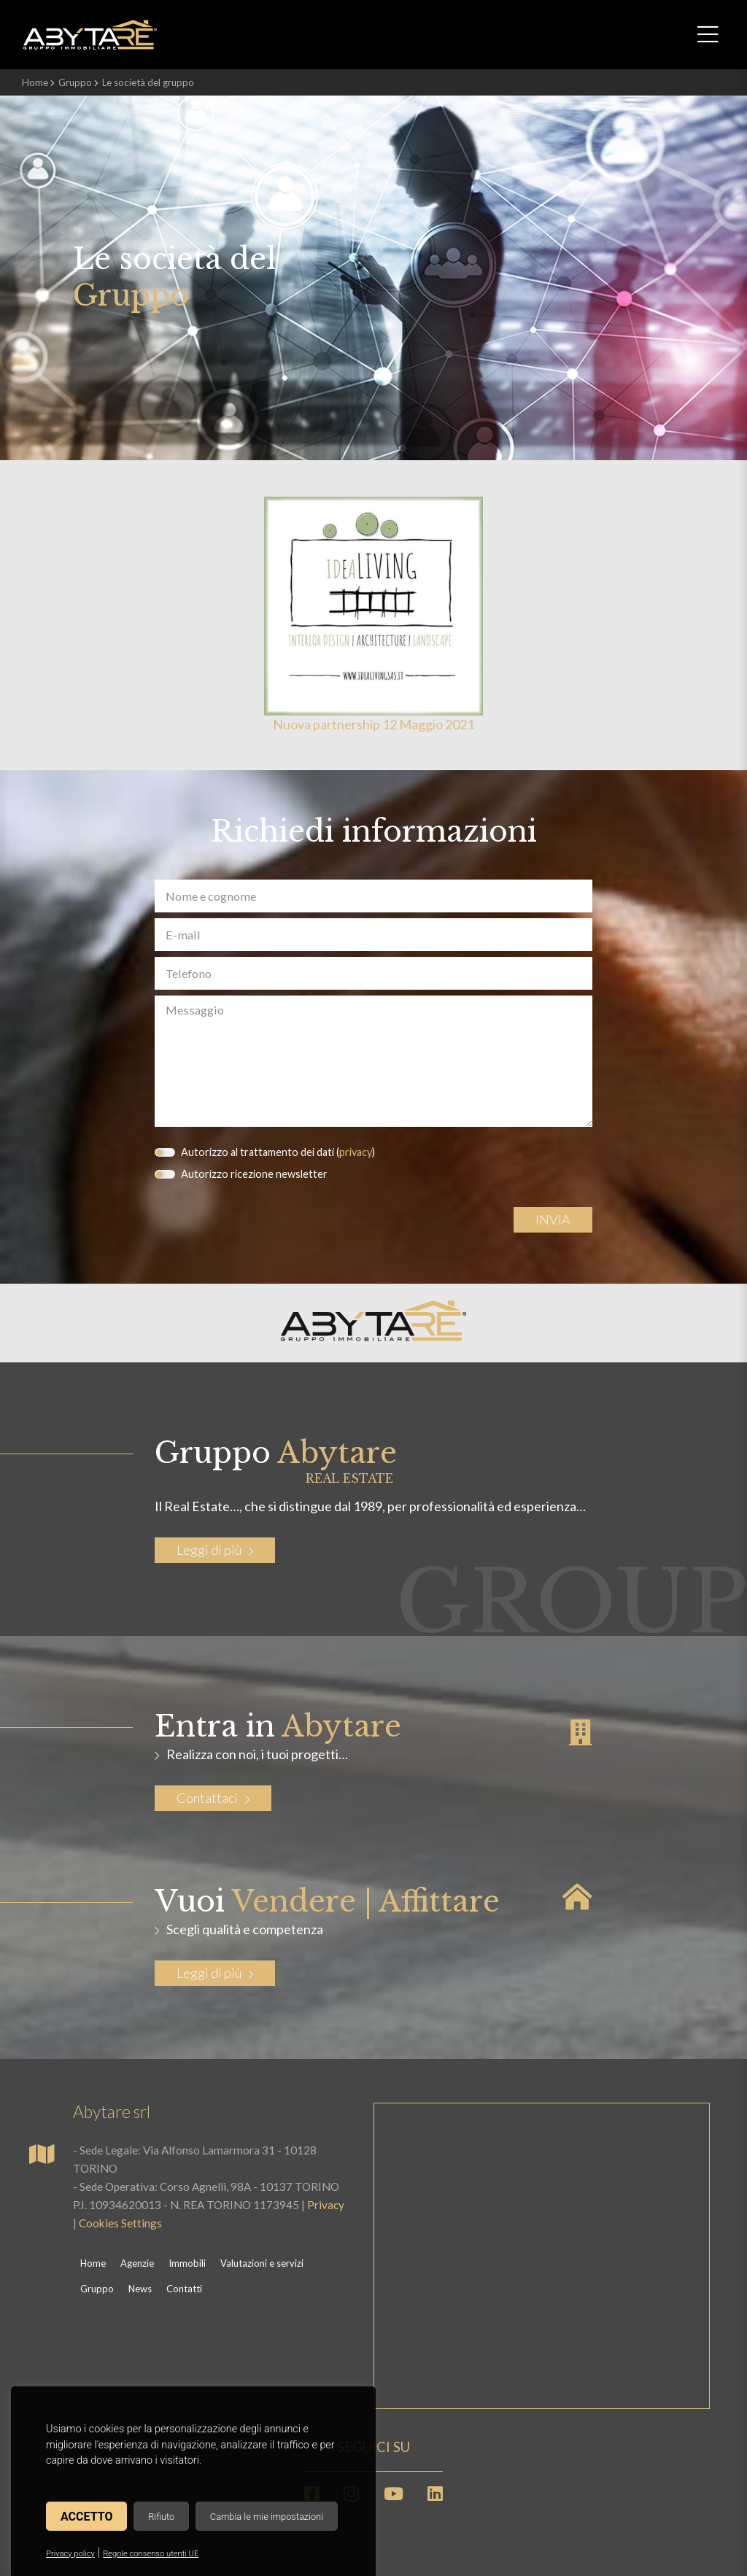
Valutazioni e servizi (261, 2263)
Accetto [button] (86, 2516)
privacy (355, 1152)
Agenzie (137, 2263)
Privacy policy (70, 2553)
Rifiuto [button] (161, 2516)
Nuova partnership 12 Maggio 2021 (373, 724)
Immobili (187, 2263)
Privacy (325, 2204)
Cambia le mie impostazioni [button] (266, 2516)
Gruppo (75, 82)
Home (35, 82)
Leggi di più (215, 1550)
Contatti (184, 2288)
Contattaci (213, 1798)
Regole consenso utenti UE (150, 2553)
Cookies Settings (120, 2223)
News (140, 2288)
